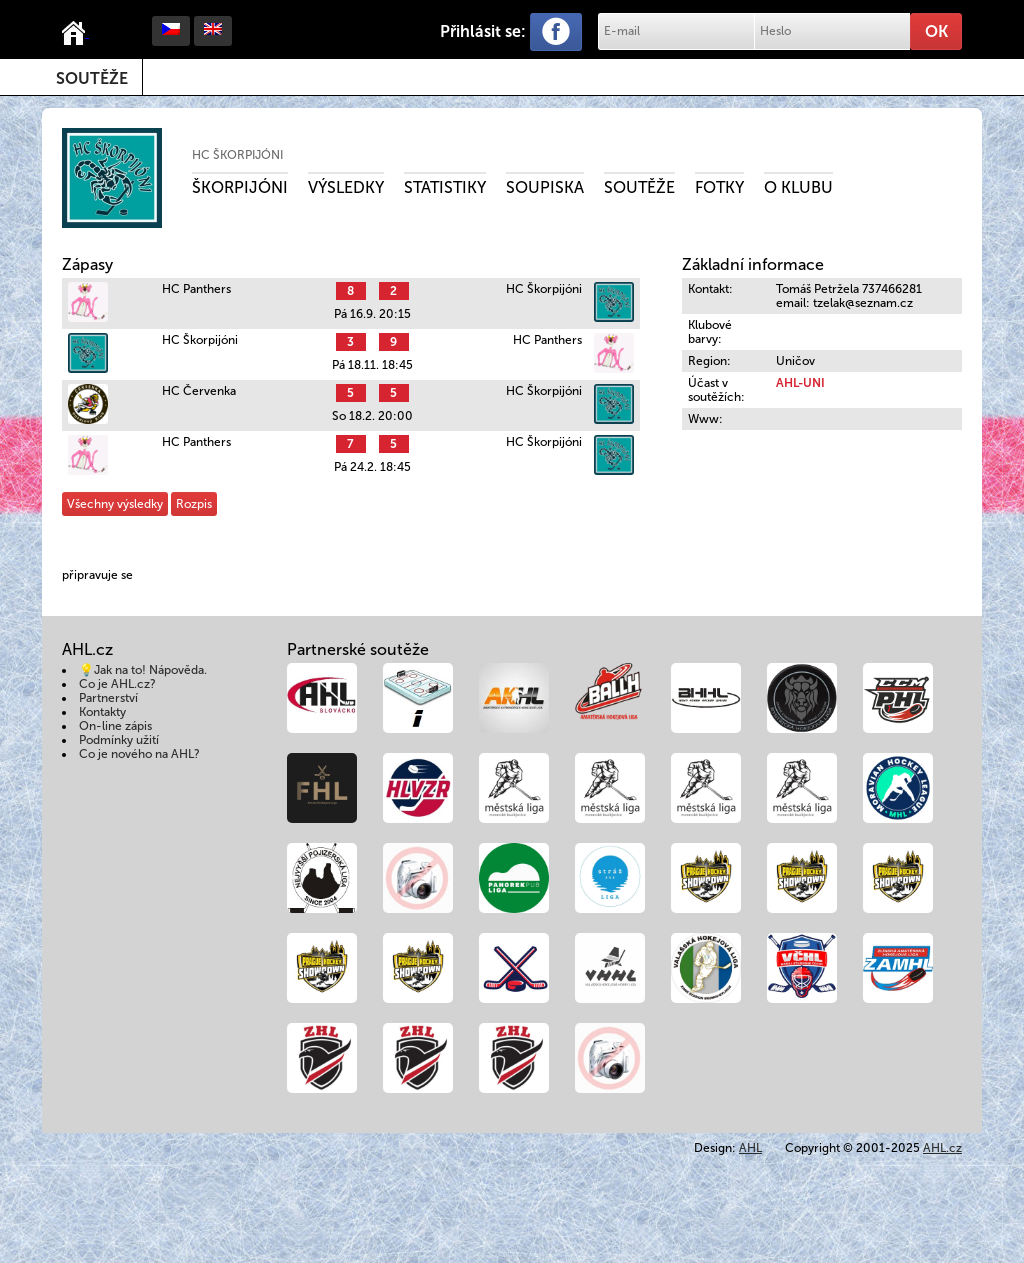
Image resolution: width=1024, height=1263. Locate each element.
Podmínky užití (119, 740)
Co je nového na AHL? (139, 754)
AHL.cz (942, 1148)
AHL (750, 1148)
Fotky (719, 187)
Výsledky (346, 187)
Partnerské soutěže (358, 649)
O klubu (798, 187)
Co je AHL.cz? (117, 684)
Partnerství (108, 698)
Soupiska (545, 187)
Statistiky (445, 187)
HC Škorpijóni (237, 155)
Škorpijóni (240, 187)
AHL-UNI (800, 383)
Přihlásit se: (483, 31)
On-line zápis (115, 726)
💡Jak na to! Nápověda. (143, 670)
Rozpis (194, 504)
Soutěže (92, 78)
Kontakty (102, 712)
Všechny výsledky (115, 504)
